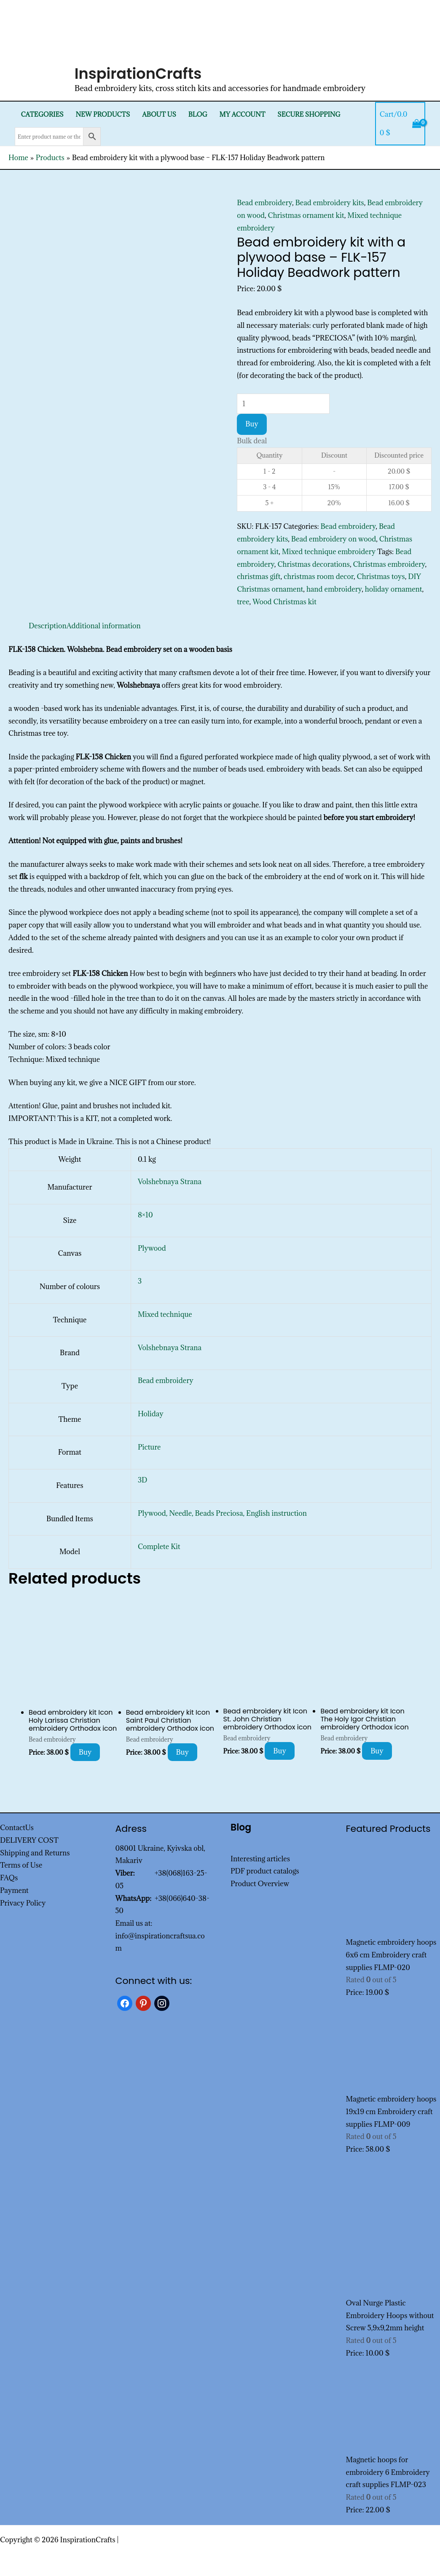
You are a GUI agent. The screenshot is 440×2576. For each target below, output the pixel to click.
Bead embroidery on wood (333, 539)
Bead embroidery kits (329, 202)
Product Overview (260, 1883)
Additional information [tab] (104, 625)
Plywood (152, 1248)
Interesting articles (260, 1858)
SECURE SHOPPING (308, 114)
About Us (159, 114)
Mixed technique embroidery (329, 551)
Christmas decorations (313, 564)
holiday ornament (393, 589)
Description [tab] (48, 625)
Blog (197, 114)
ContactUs (17, 1827)
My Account (243, 114)
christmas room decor (319, 576)
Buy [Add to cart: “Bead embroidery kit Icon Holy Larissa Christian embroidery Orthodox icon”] (85, 1752)
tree (243, 601)
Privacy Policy (23, 1903)
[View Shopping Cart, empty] (400, 123)
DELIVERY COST (29, 1840)
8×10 (145, 1215)
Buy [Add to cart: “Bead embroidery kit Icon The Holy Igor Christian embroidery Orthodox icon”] (377, 1751)
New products (102, 114)
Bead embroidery (264, 202)
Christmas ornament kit (306, 215)
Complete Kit (159, 1546)
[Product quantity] (283, 404)
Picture (149, 1447)
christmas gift (258, 576)
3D (142, 1480)
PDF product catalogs (265, 1871)
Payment (14, 1890)
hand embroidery (334, 589)
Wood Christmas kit (284, 601)
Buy (251, 424)
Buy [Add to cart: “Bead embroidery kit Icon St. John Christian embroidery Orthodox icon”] (279, 1751)
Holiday (151, 1413)
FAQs (9, 1877)
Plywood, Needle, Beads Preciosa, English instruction (222, 1513)
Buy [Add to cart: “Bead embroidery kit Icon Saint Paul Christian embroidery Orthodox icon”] (182, 1752)
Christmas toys (381, 576)
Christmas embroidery (389, 564)
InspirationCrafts (138, 73)
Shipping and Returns (35, 1853)
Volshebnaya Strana (169, 1181)
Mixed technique (165, 1314)
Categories (42, 114)
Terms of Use (21, 1865)
